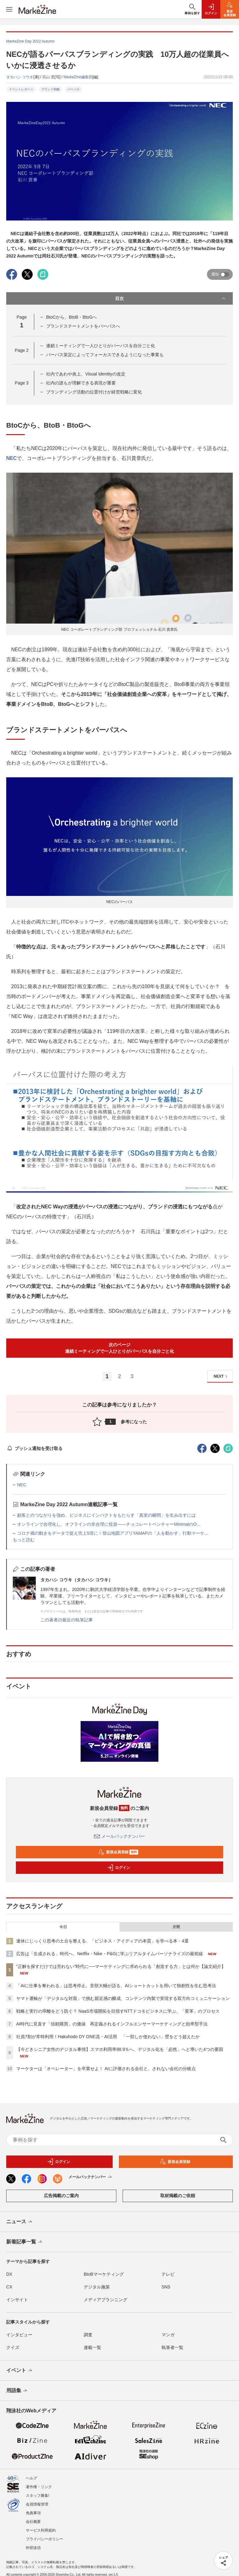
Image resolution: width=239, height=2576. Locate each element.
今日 (63, 1927)
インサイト (17, 2299)
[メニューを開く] (9, 9)
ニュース (19, 2222)
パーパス (73, 89)
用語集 (17, 2391)
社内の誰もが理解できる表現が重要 (81, 382)
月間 (176, 1927)
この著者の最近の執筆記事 (66, 1619)
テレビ (168, 2274)
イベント (19, 2371)
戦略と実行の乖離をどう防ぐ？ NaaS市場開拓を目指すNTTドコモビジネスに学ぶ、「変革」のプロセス (118, 2011)
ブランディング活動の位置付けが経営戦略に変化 (94, 391)
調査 (88, 2334)
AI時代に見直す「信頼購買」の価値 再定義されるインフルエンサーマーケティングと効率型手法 (112, 2023)
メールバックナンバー (119, 1836)
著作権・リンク (39, 2481)
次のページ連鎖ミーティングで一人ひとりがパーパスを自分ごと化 (119, 1348)
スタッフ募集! (37, 2490)
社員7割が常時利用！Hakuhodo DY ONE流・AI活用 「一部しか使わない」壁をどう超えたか (108, 2036)
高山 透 (48, 77)
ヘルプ (31, 2473)
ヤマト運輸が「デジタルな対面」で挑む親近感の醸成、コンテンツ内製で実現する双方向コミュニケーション (123, 1998)
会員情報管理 (37, 2499)
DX (9, 2274)
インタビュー (19, 2334)
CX (9, 2286)
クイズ (12, 2347)
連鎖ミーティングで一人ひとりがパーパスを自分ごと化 (100, 345)
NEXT (221, 1376)
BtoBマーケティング (104, 2274)
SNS (166, 2286)
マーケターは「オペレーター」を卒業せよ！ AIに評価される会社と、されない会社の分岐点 (106, 2068)
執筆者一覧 (172, 2347)
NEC (11, 458)
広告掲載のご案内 (61, 2195)
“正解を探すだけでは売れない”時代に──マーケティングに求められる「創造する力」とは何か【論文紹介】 (121, 1966)
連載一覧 (92, 2347)
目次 (171, 298)
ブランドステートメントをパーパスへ (83, 326)
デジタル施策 (97, 2286)
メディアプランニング (105, 2299)
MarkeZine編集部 (77, 77)
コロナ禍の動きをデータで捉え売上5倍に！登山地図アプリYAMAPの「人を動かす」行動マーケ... (112, 1533)
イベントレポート (21, 89)
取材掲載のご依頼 (177, 2195)
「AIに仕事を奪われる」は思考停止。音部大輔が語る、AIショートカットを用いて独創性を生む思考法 (116, 1985)
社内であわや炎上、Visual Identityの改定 (85, 373)
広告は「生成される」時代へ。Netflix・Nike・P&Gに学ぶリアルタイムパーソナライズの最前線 (109, 1953)
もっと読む (24, 1539)
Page (21, 350)
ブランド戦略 (50, 89)
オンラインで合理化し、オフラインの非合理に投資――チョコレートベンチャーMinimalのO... (108, 1524)
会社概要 (33, 2516)
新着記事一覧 (24, 2242)
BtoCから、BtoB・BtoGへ (71, 317)
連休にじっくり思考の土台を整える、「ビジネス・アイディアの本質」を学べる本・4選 (102, 1940)
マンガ (168, 2334)
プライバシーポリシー (44, 2534)
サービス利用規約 (41, 2525)
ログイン (118, 1868)
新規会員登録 (118, 1852)
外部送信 (33, 2542)
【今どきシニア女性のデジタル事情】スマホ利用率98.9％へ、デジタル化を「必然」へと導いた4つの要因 (119, 2049)
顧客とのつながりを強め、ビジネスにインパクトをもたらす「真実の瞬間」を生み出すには (106, 1515)
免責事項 (33, 2508)
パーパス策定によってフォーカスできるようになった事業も (105, 354)
